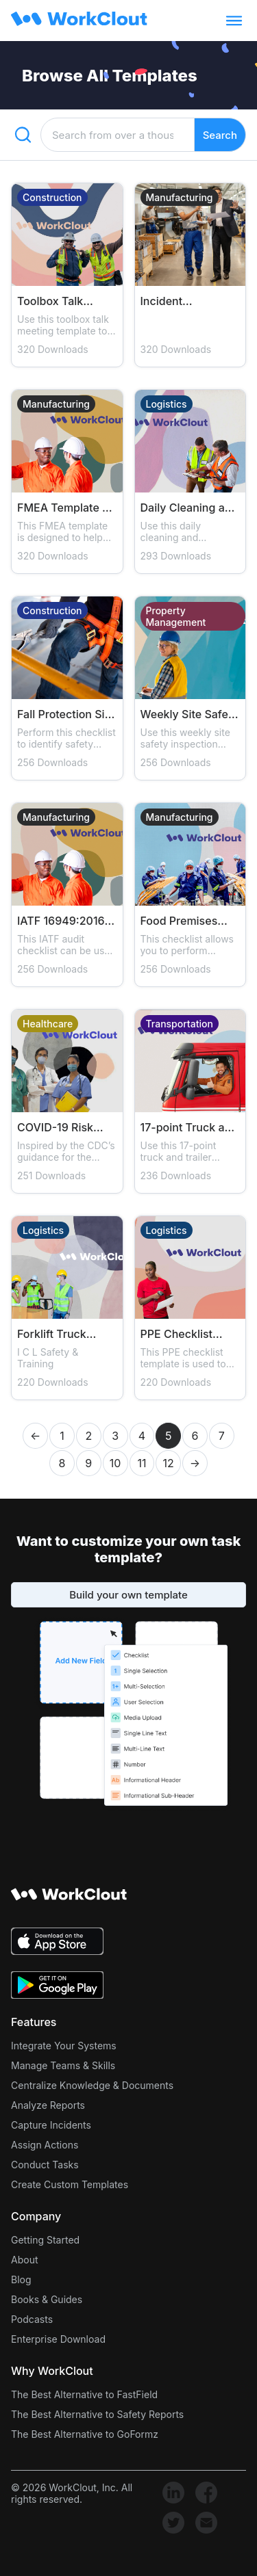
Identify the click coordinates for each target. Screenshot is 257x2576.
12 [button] (168, 1463)
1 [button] (62, 1436)
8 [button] (62, 1463)
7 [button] (222, 1436)
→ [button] (195, 1463)
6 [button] (195, 1436)
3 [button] (115, 1436)
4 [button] (141, 1436)
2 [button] (88, 1436)
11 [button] (141, 1463)
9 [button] (88, 1463)
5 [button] (168, 1436)
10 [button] (115, 1463)
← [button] (35, 1436)
